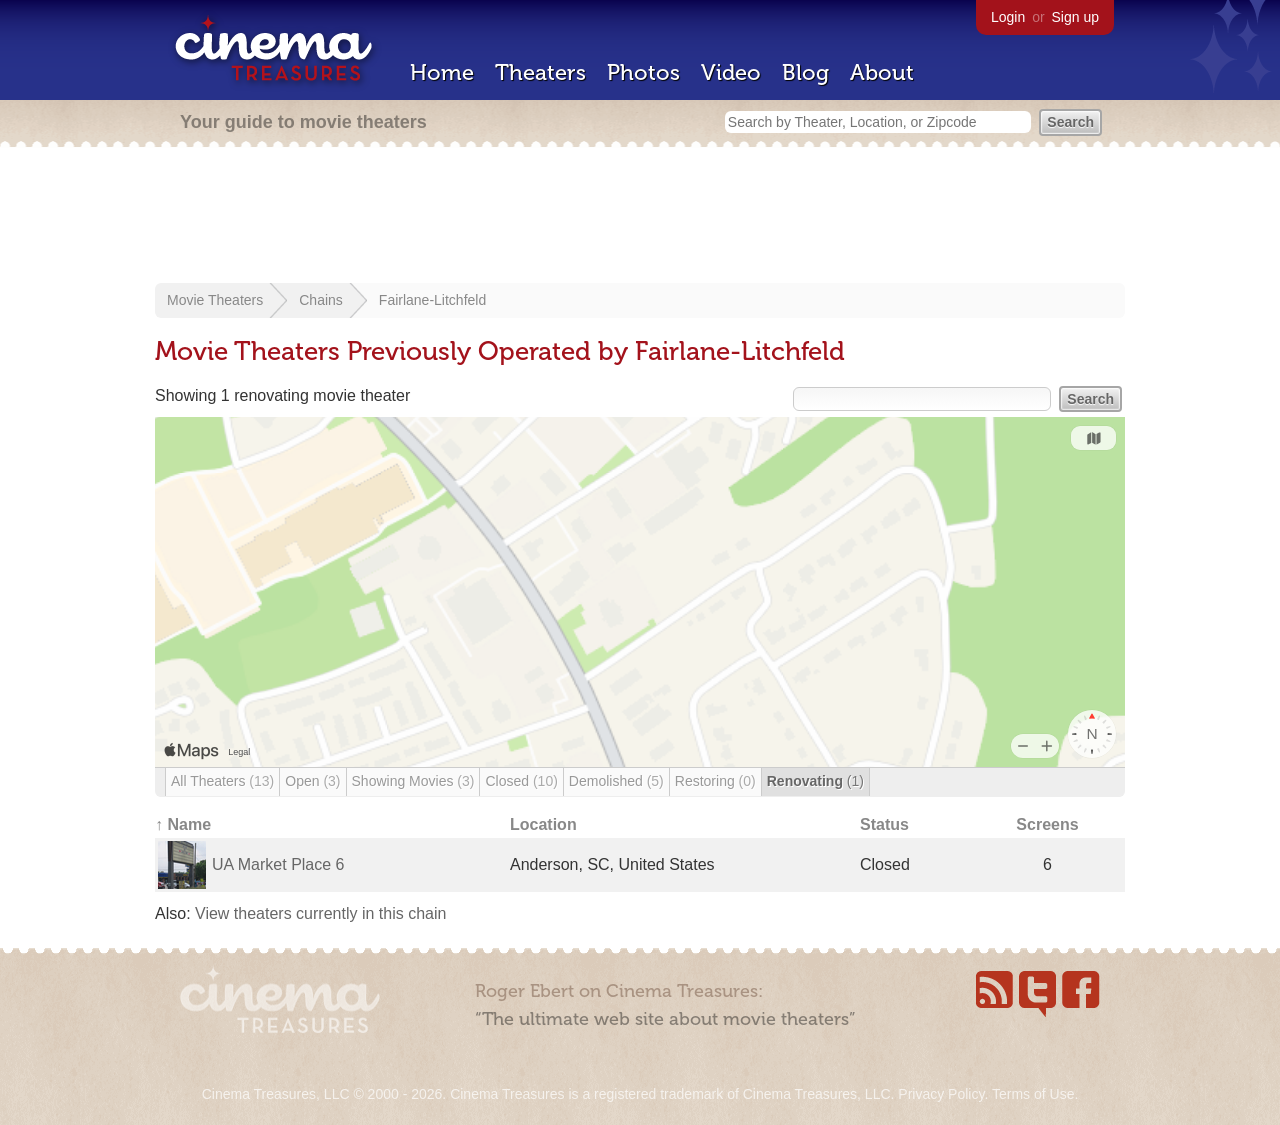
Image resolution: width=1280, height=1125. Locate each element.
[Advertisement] (640, 217)
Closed (521, 781)
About (882, 72)
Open (312, 781)
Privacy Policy (941, 1094)
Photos (643, 72)
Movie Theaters (215, 300)
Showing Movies (413, 781)
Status (884, 824)
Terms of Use (1033, 1094)
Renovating (815, 781)
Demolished (616, 781)
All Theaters (222, 781)
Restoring (715, 781)
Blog (805, 72)
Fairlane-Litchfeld (432, 300)
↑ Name (183, 824)
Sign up (1075, 17)
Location (543, 824)
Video (731, 72)
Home (442, 72)
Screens (1047, 824)
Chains (321, 300)
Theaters (540, 72)
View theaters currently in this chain (320, 913)
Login (1008, 17)
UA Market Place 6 (278, 864)
